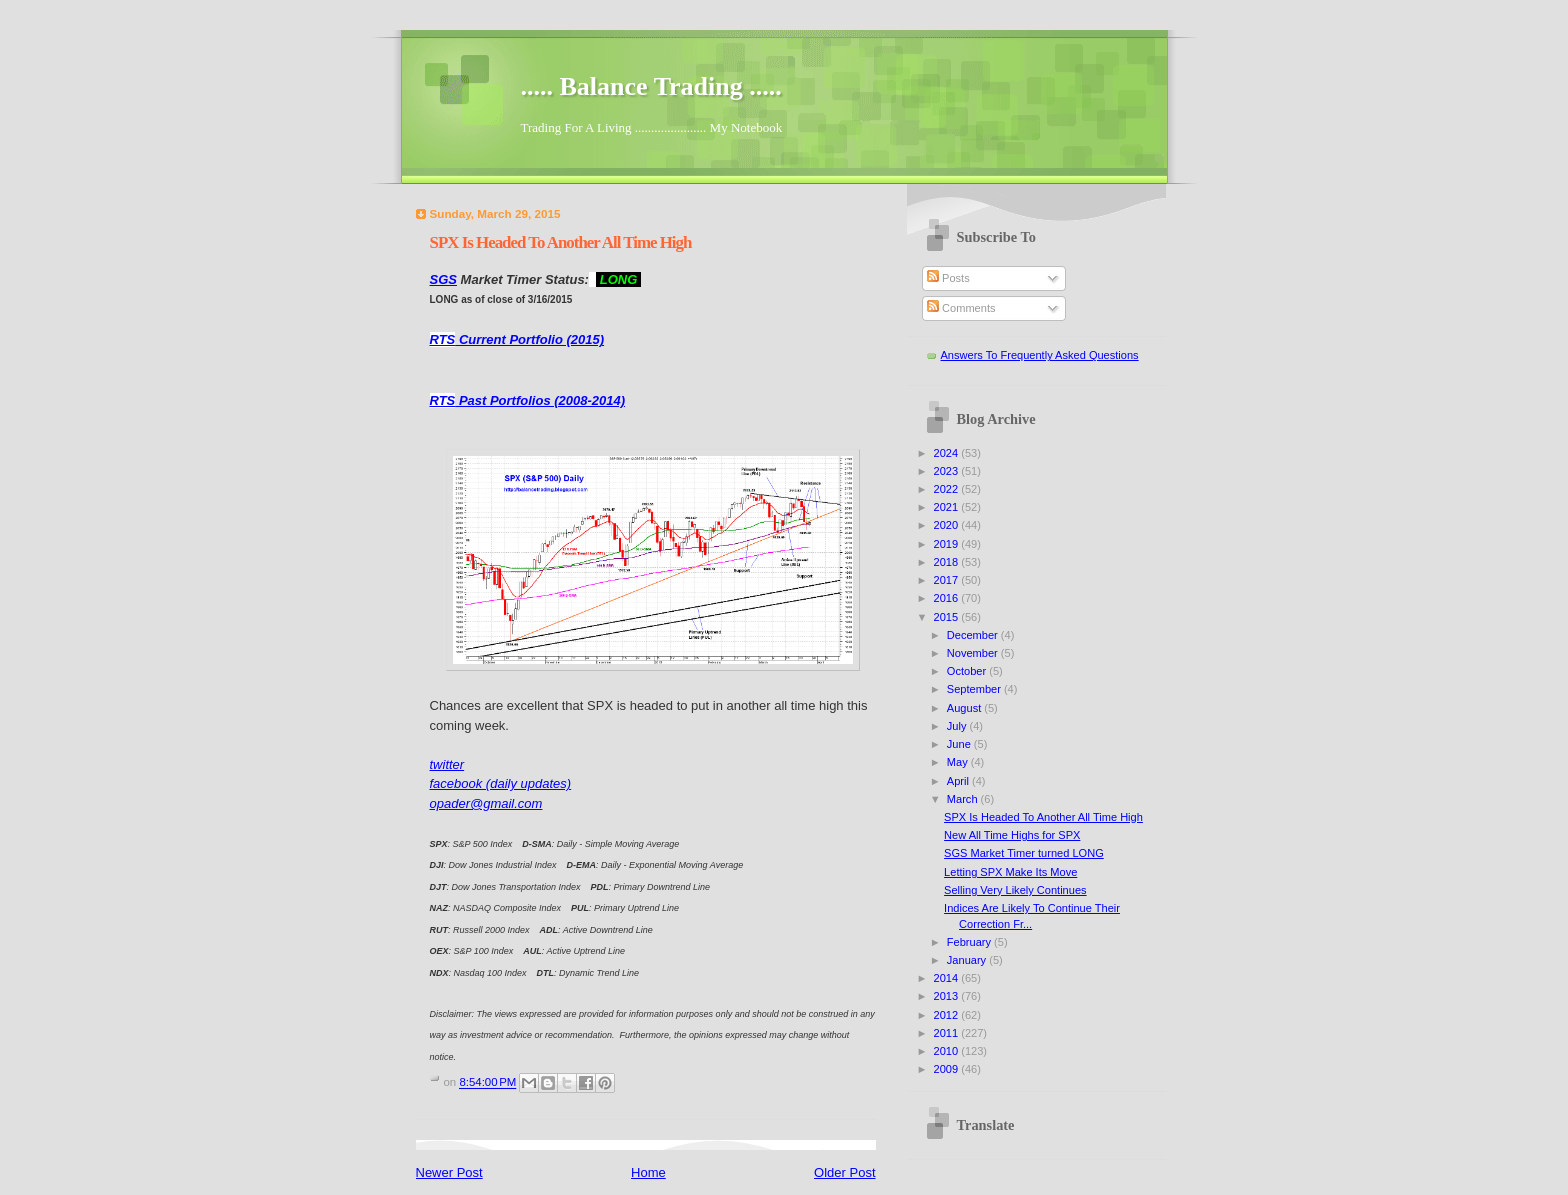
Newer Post (449, 1172)
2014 (948, 978)
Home (648, 1172)
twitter (447, 764)
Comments (961, 308)
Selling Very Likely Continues (1015, 890)
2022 (948, 489)
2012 (948, 1015)
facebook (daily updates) (501, 783)
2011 (948, 1033)
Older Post (844, 1172)
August (965, 708)
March (964, 799)
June (960, 744)
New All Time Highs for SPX (1012, 835)
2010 (948, 1051)
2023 (948, 471)
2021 (948, 507)
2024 (948, 453)
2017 (948, 580)
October (968, 671)
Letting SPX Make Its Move (1010, 872)
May (959, 762)
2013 (948, 996)
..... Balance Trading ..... (651, 86)
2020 (948, 525)
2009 (948, 1069)
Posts (948, 278)
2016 (948, 598)
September (975, 689)
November (974, 653)
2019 (948, 544)
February (970, 942)
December (974, 635)
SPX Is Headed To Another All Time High (1043, 817)
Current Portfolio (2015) (517, 339)
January (968, 960)
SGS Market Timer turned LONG (1024, 853)
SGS (443, 279)
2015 (948, 617)
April (959, 781)
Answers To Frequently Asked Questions (1040, 355)
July (958, 726)
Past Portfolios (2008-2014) (528, 400)
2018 (948, 562)
